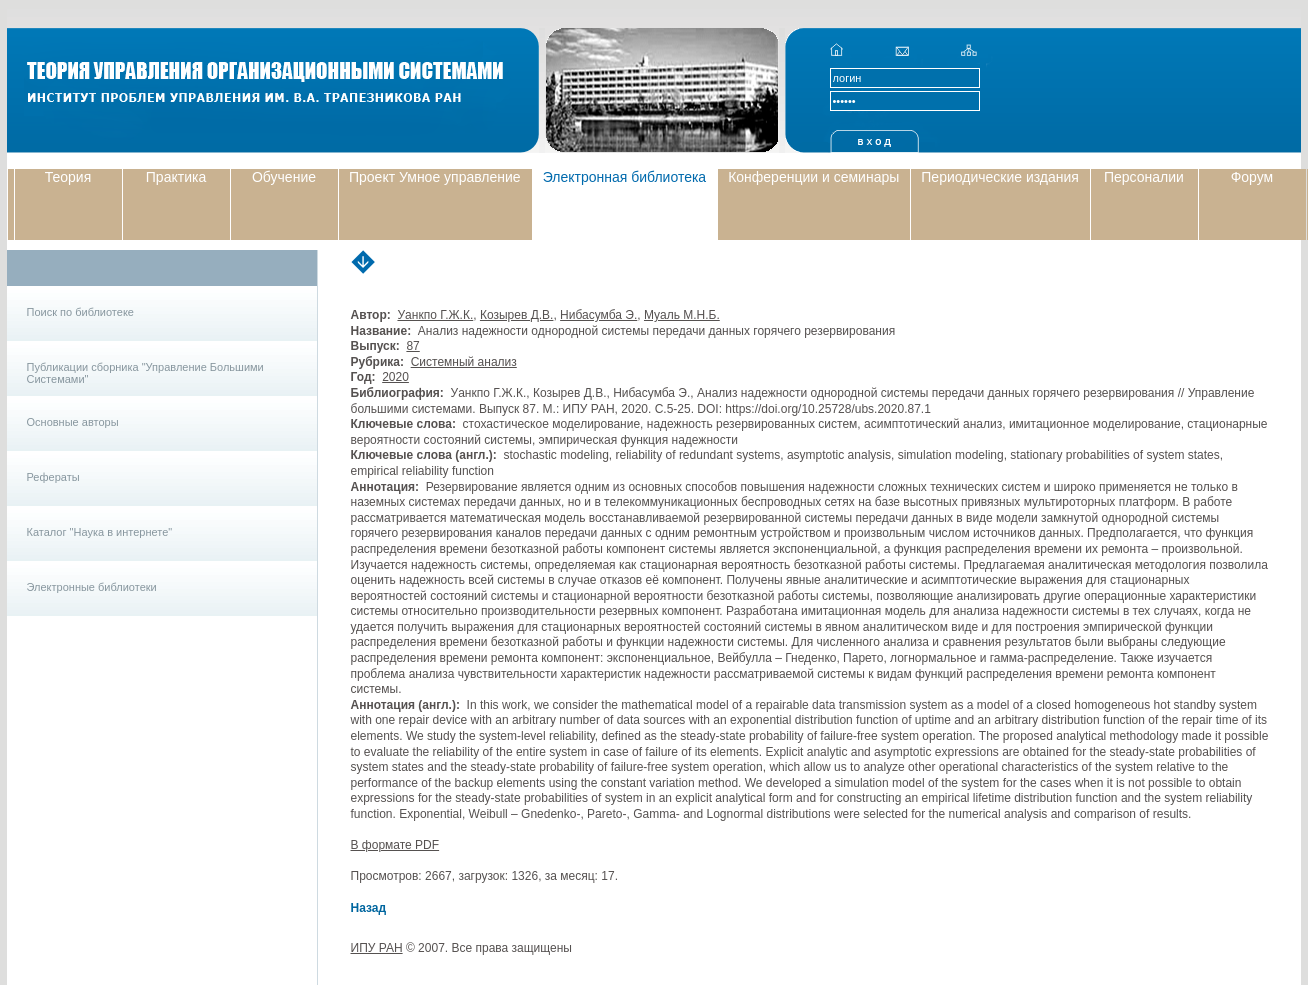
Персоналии (1144, 177)
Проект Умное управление (435, 177)
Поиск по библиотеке (80, 312)
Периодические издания (1000, 177)
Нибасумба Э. (598, 315)
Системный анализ (464, 362)
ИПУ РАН (377, 948)
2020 (395, 377)
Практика (176, 177)
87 (412, 346)
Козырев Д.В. (517, 315)
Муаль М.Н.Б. (682, 315)
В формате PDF (395, 845)
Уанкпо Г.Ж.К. (435, 315)
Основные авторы (73, 422)
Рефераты (53, 477)
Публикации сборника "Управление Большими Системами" (145, 373)
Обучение (284, 177)
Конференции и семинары (813, 177)
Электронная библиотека (625, 177)
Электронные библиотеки (92, 587)
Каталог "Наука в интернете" (100, 532)
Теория (68, 177)
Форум (1252, 177)
